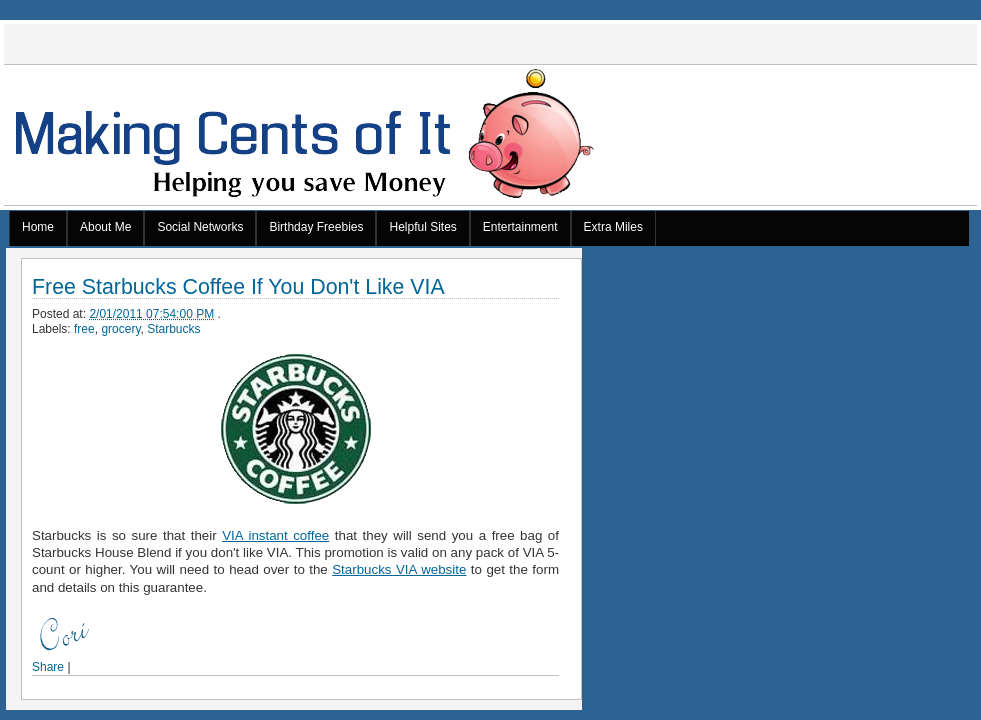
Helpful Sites (422, 227)
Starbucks (173, 329)
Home (38, 227)
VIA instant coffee (275, 535)
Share (48, 667)
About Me (105, 227)
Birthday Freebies (316, 227)
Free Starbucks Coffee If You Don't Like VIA (238, 287)
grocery (120, 329)
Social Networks (200, 227)
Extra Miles (613, 227)
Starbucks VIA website (399, 569)
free (84, 329)
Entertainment (520, 227)
